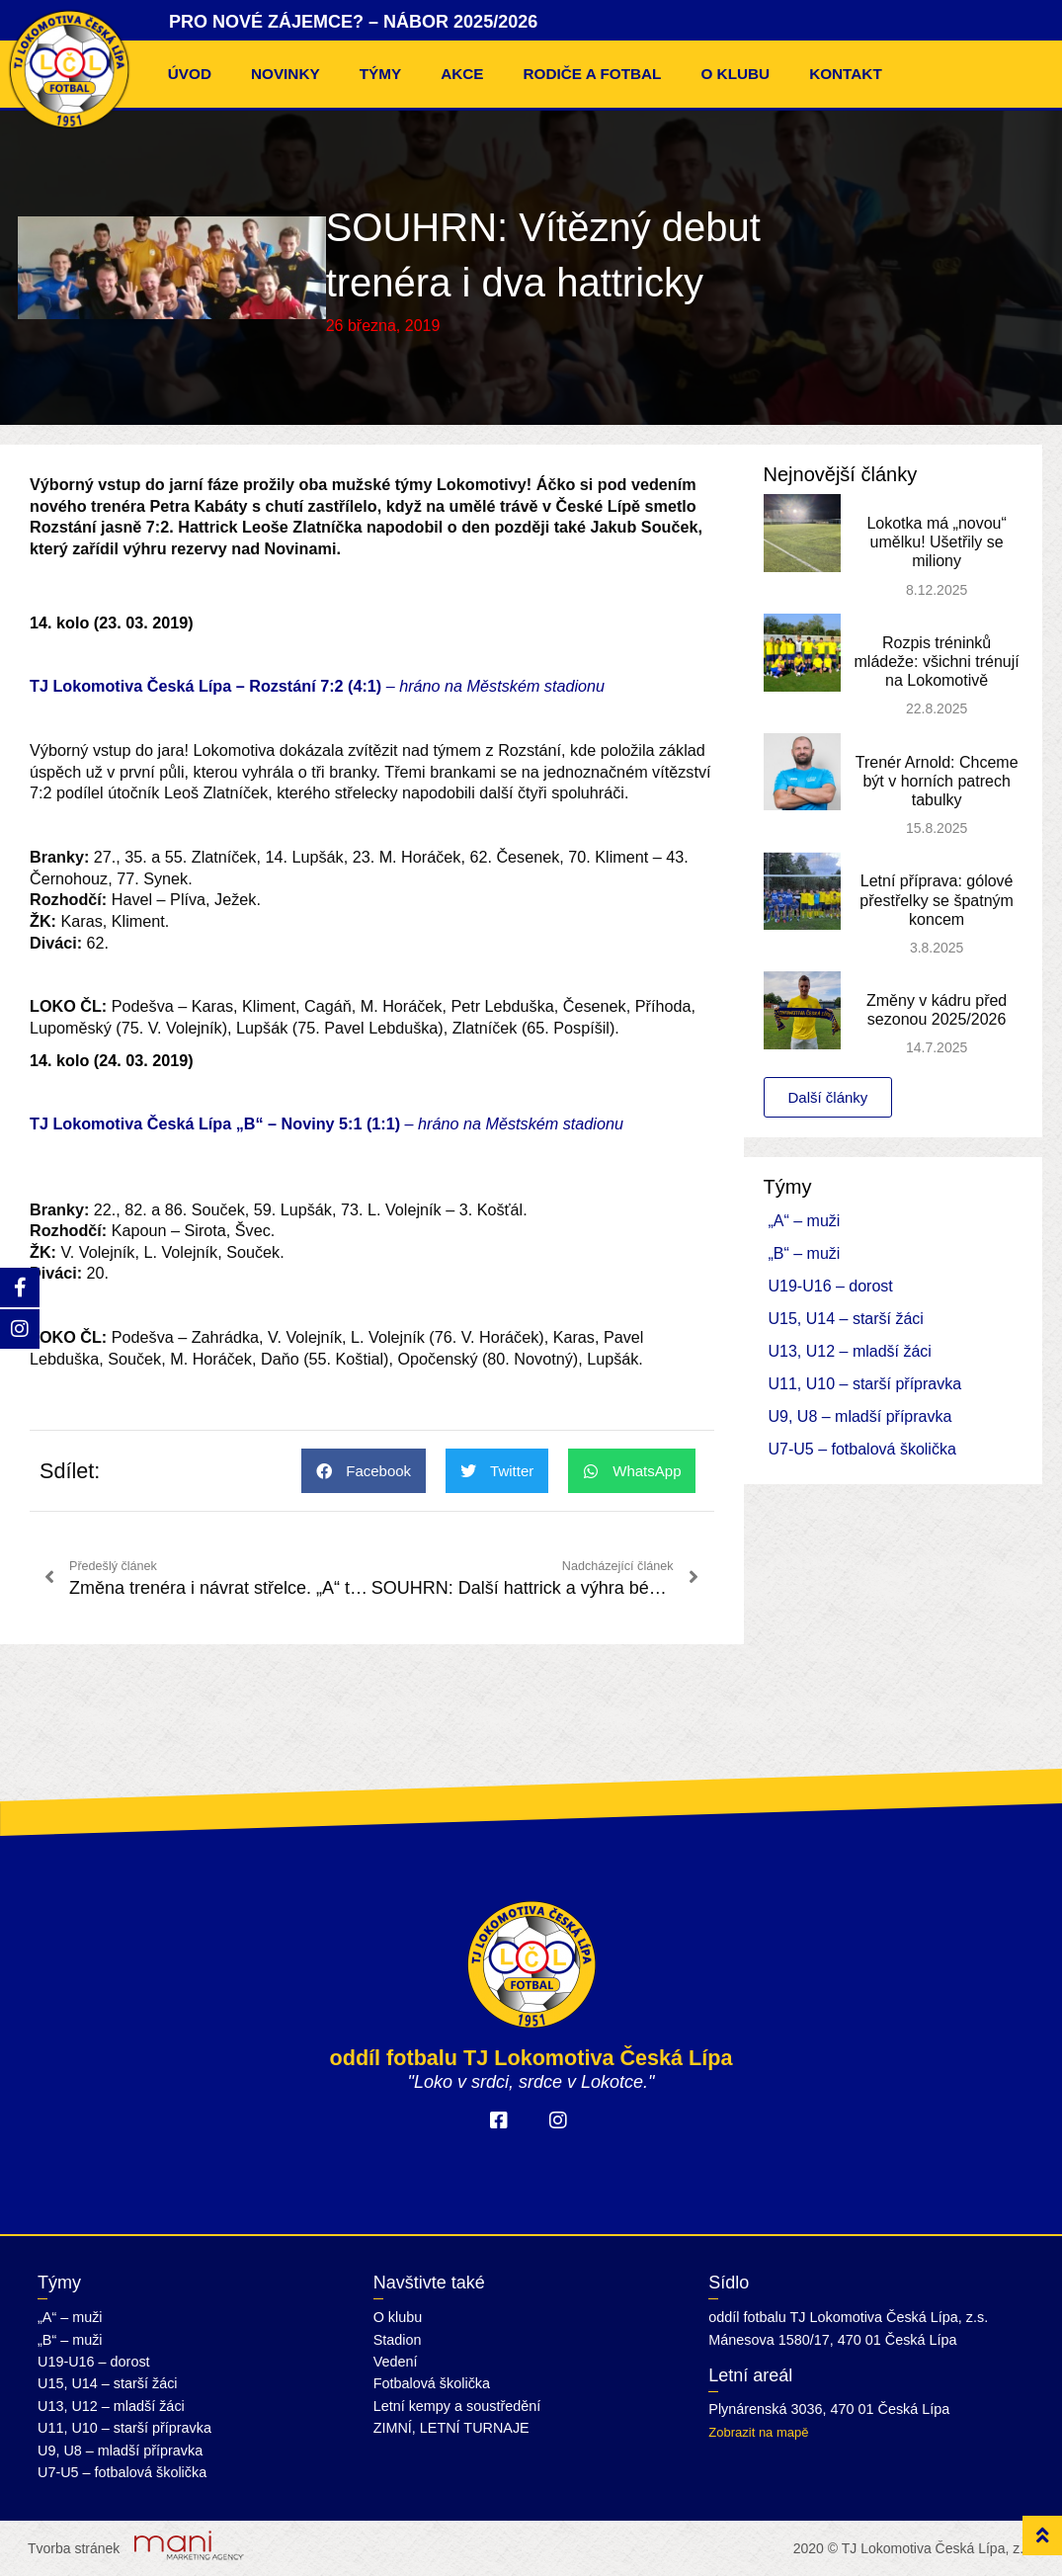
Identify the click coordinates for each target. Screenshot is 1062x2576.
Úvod (189, 73)
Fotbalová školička (431, 2383)
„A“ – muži (805, 1220)
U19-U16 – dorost (831, 1286)
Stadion (397, 2340)
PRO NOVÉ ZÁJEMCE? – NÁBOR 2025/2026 (353, 22)
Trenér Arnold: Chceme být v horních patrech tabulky (937, 781)
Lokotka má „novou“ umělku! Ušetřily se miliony (936, 542)
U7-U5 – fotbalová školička (862, 1449)
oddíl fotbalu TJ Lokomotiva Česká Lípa (531, 2057)
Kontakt (845, 73)
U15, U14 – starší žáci (846, 1318)
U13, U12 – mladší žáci (850, 1351)
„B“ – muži (805, 1253)
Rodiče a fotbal (593, 73)
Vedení (395, 2361)
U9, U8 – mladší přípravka (860, 1416)
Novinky (285, 73)
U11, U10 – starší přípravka (865, 1383)
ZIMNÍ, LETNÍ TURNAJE (451, 2428)
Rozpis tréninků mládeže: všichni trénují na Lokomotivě (937, 661)
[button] (363, 1471)
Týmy (381, 73)
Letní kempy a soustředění (457, 2406)
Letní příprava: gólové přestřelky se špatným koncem (936, 900)
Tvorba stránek (74, 2548)
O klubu (735, 73)
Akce (462, 73)
